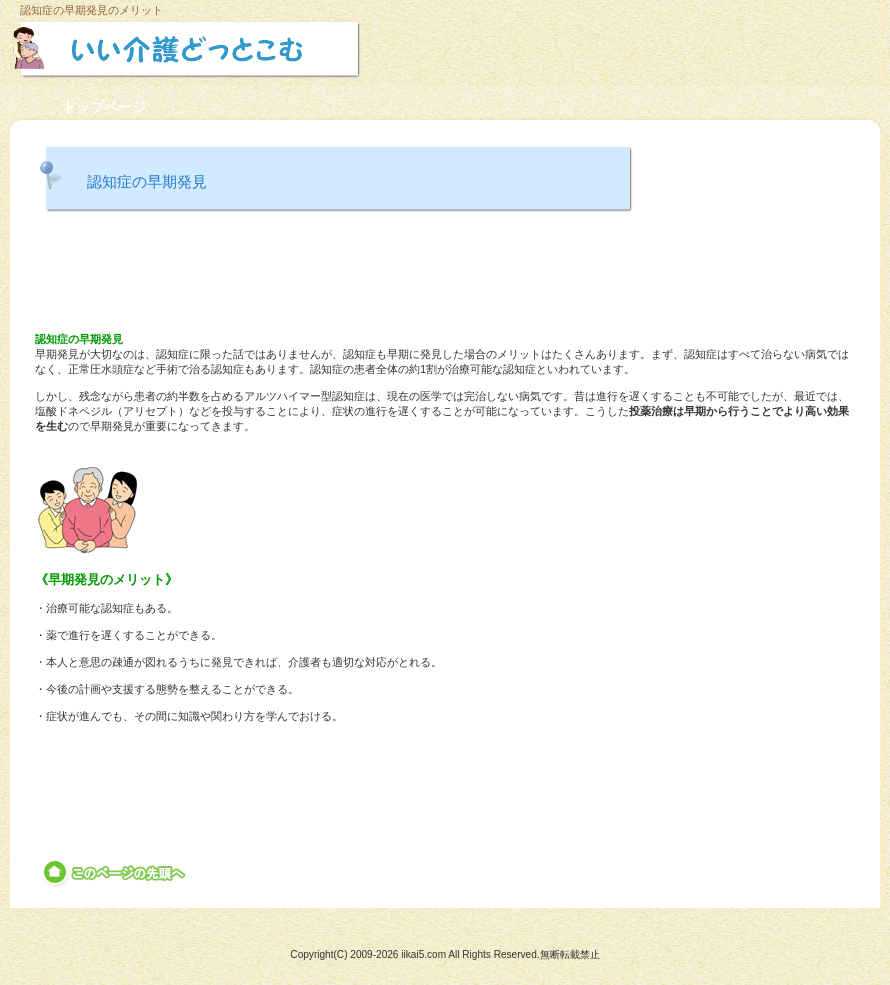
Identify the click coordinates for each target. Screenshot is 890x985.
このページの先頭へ (115, 873)
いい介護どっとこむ (237, 48)
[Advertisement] (445, 275)
